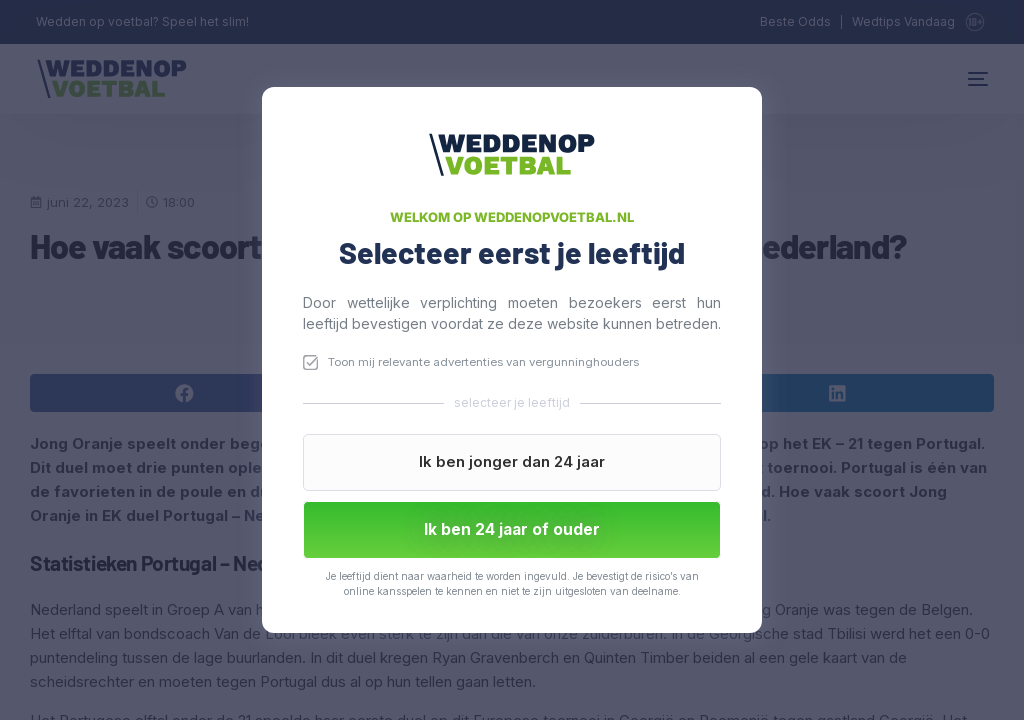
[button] (512, 462)
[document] (512, 360)
